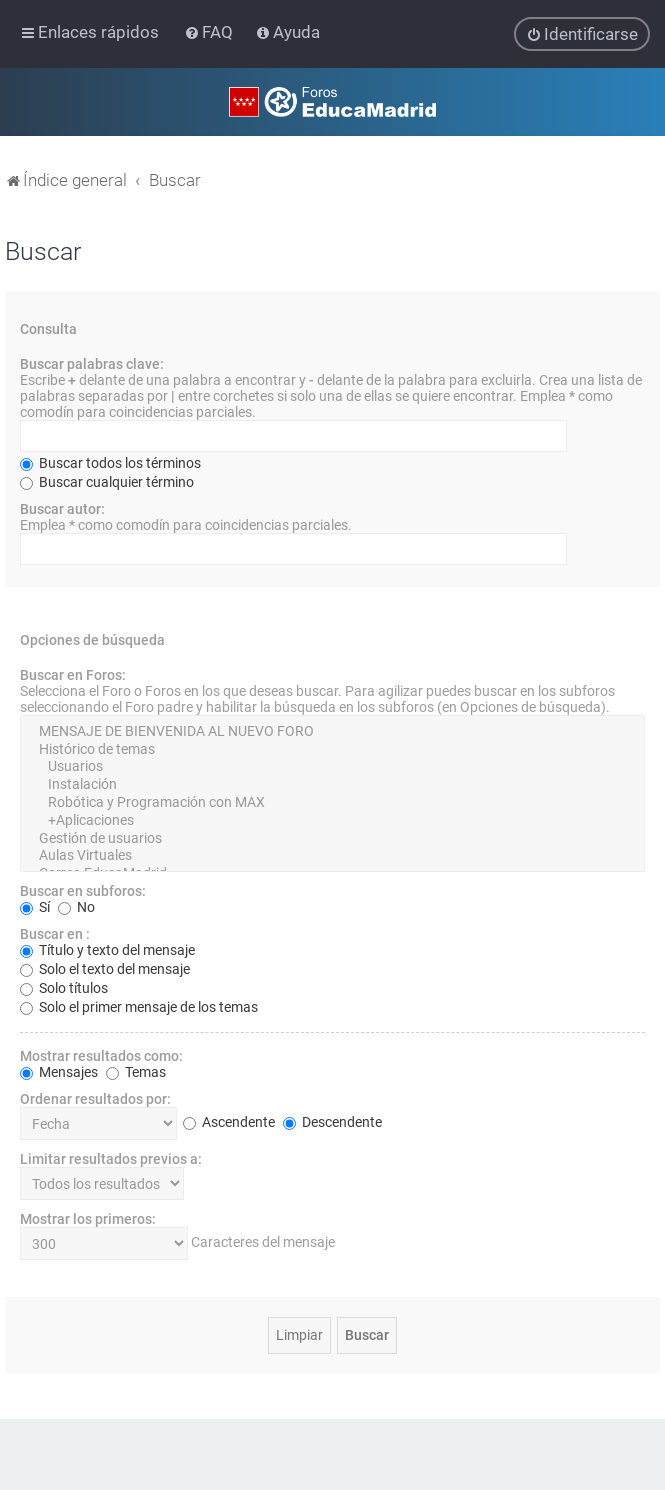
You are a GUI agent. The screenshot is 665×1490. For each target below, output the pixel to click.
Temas (136, 1071)
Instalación (332, 784)
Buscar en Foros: (73, 674)
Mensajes (59, 1071)
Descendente (332, 1122)
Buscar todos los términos (110, 462)
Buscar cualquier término (107, 481)
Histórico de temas (332, 749)
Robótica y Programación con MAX (332, 802)
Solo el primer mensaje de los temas (139, 1006)
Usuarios (332, 767)
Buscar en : (55, 933)
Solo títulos (64, 987)
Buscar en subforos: (83, 890)
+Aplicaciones (332, 820)
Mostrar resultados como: (101, 1055)
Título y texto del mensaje (107, 949)
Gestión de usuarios (332, 838)
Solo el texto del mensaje (105, 968)
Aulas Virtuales (332, 856)
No (76, 906)
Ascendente (229, 1122)
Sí (35, 906)
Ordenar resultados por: (95, 1098)
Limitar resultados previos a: (111, 1158)
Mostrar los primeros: (88, 1218)
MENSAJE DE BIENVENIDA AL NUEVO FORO (332, 731)
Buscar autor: (62, 508)
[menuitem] (210, 32)
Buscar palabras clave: (92, 363)
